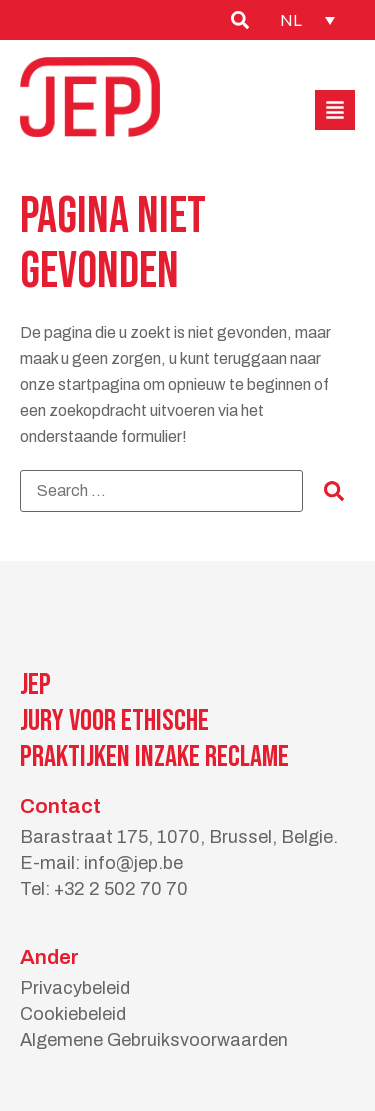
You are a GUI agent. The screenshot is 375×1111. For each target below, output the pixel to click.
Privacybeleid (75, 988)
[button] (335, 110)
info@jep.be (133, 863)
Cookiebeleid (73, 1014)
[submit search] (334, 491)
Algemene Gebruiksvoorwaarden (154, 1040)
